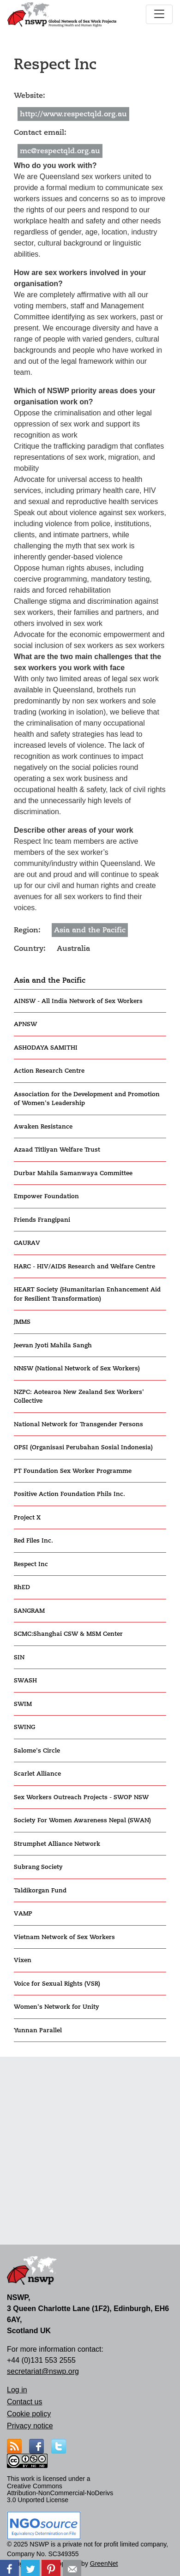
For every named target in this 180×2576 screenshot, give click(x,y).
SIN (19, 1657)
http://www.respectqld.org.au (73, 114)
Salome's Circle (37, 1750)
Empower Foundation (46, 1196)
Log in (17, 2390)
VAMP (23, 1913)
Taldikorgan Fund (40, 1890)
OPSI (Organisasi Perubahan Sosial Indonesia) (83, 1447)
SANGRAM (29, 1611)
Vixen (22, 1960)
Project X (27, 1517)
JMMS (22, 1322)
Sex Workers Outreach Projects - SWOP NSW (81, 1797)
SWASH (25, 1680)
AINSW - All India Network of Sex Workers (78, 1001)
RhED (22, 1587)
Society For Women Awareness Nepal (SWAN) (82, 1820)
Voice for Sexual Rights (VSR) (57, 1984)
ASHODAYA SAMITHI (46, 1047)
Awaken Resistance (43, 1126)
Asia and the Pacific (49, 980)
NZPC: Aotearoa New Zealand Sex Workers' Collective (79, 1396)
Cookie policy (29, 2414)
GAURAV (27, 1243)
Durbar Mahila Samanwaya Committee (73, 1173)
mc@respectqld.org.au (60, 151)
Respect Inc (31, 1564)
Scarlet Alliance (37, 1773)
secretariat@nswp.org (43, 2371)
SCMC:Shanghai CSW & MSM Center (68, 1634)
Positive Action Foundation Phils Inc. (69, 1494)
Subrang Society (38, 1867)
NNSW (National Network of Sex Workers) (77, 1368)
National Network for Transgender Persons (78, 1424)
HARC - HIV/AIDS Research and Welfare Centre (84, 1266)
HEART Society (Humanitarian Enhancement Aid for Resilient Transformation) (87, 1294)
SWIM (23, 1704)
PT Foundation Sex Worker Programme (73, 1471)
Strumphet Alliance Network (57, 1844)
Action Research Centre (49, 1071)
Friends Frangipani (42, 1220)
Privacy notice (30, 2426)
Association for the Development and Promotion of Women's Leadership (87, 1098)
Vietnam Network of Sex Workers (64, 1937)
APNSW (25, 1024)
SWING (24, 1727)
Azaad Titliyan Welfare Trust (57, 1149)
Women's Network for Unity (56, 2007)
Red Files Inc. (33, 1540)
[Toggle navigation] (159, 14)
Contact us (24, 2402)
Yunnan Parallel (38, 2030)
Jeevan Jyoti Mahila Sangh (53, 1345)
